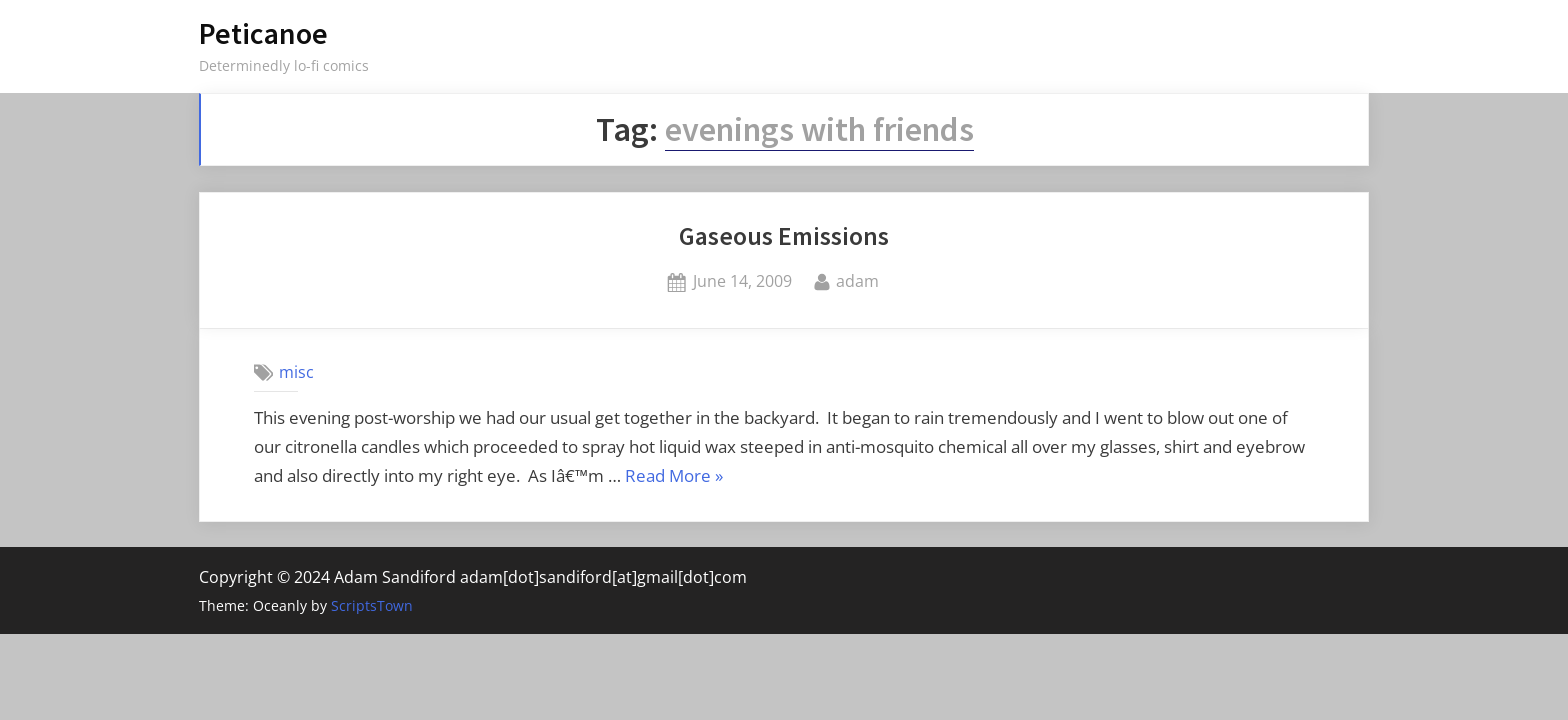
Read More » (674, 477)
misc (296, 372)
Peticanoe (263, 33)
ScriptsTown (372, 605)
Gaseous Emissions (784, 236)
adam (857, 280)
